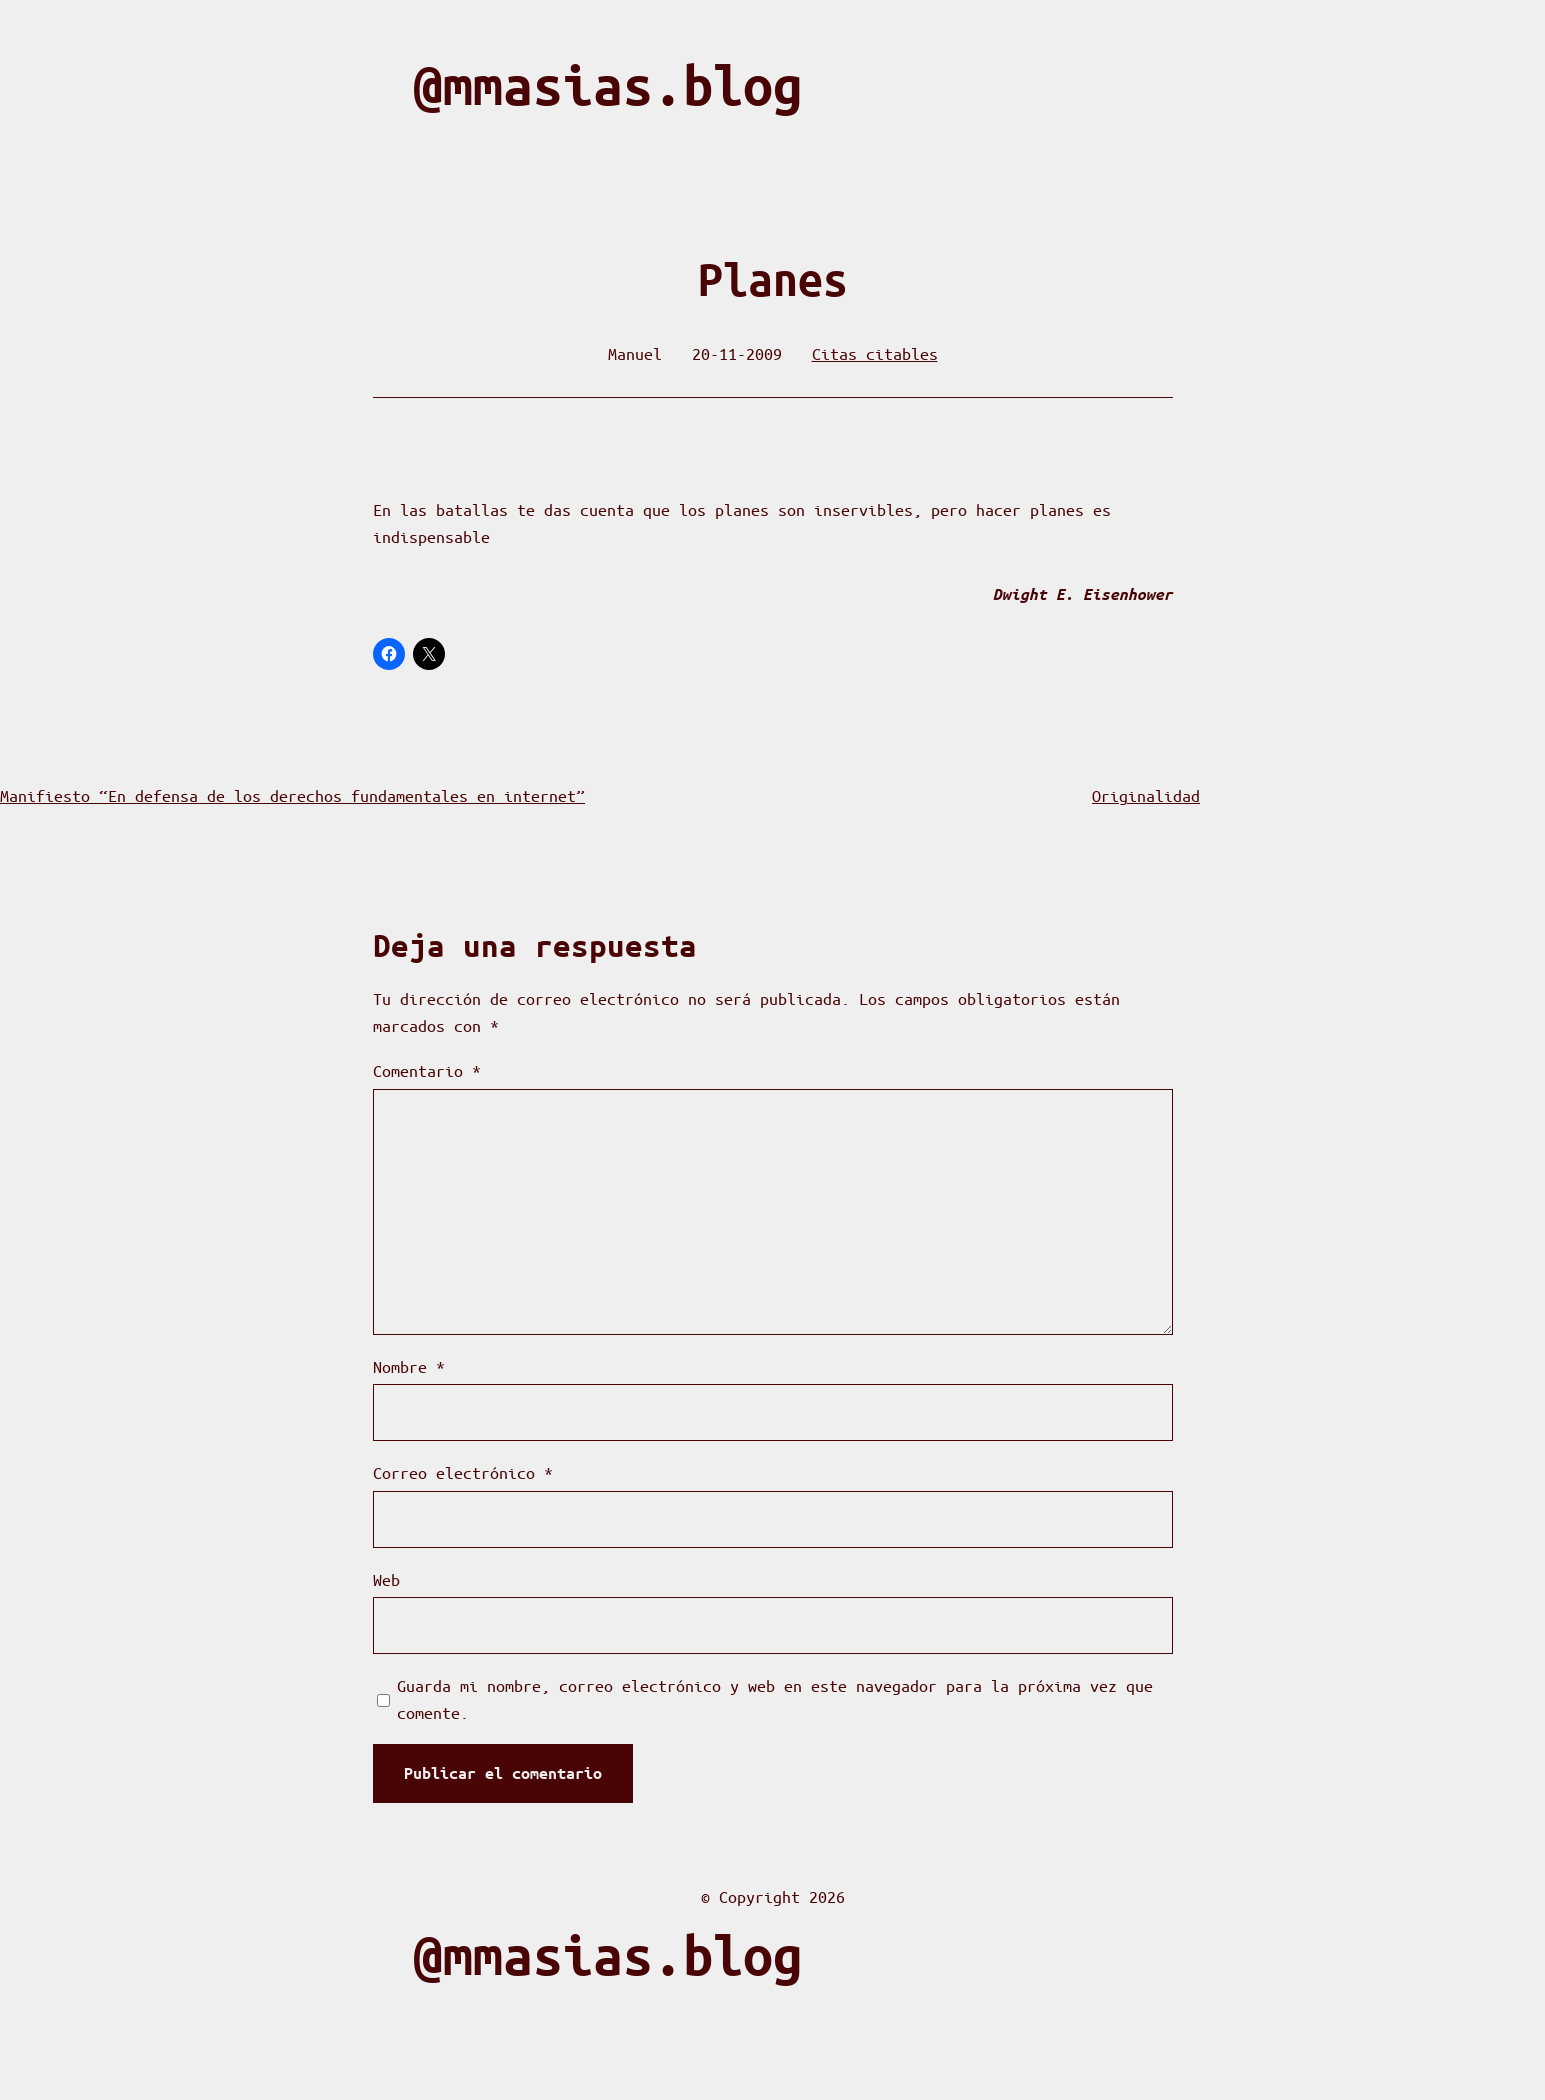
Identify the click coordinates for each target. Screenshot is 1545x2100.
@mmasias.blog (608, 85)
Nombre (409, 1366)
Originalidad (1146, 795)
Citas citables (875, 353)
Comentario (427, 1070)
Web (386, 1579)
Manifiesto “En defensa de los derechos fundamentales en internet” (292, 795)
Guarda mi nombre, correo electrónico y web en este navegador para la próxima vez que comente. (775, 1699)
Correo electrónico (463, 1472)
